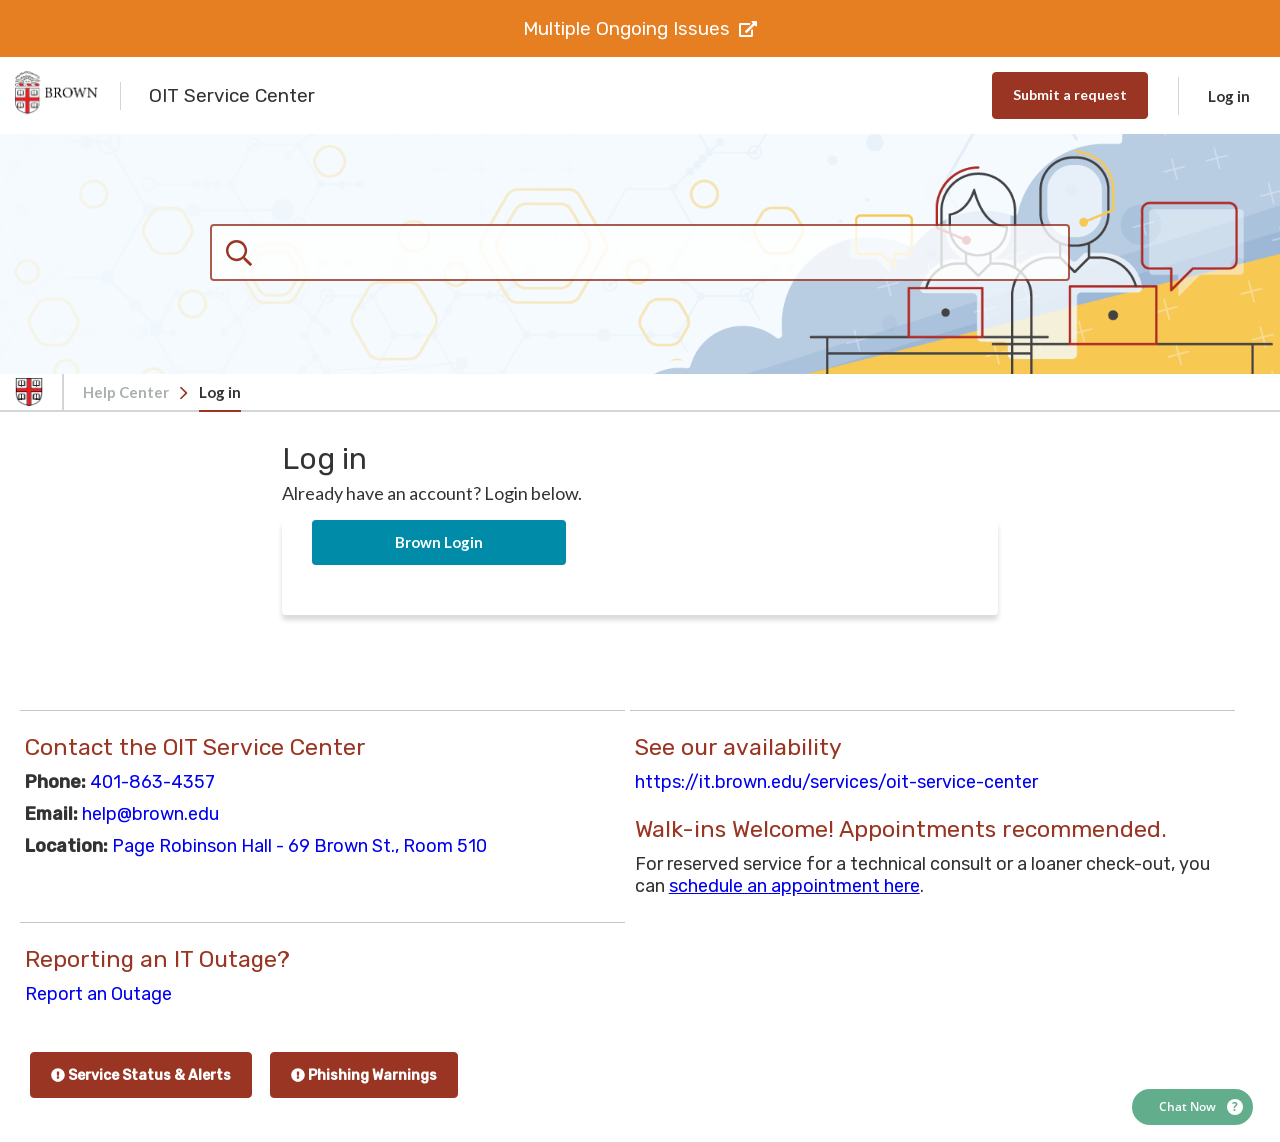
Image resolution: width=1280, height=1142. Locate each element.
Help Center (126, 392)
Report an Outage (98, 994)
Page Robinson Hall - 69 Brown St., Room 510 (299, 846)
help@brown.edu (150, 814)
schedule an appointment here (794, 886)
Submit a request (1070, 94)
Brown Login (439, 542)
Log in (1229, 96)
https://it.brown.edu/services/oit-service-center (836, 782)
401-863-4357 (152, 782)
